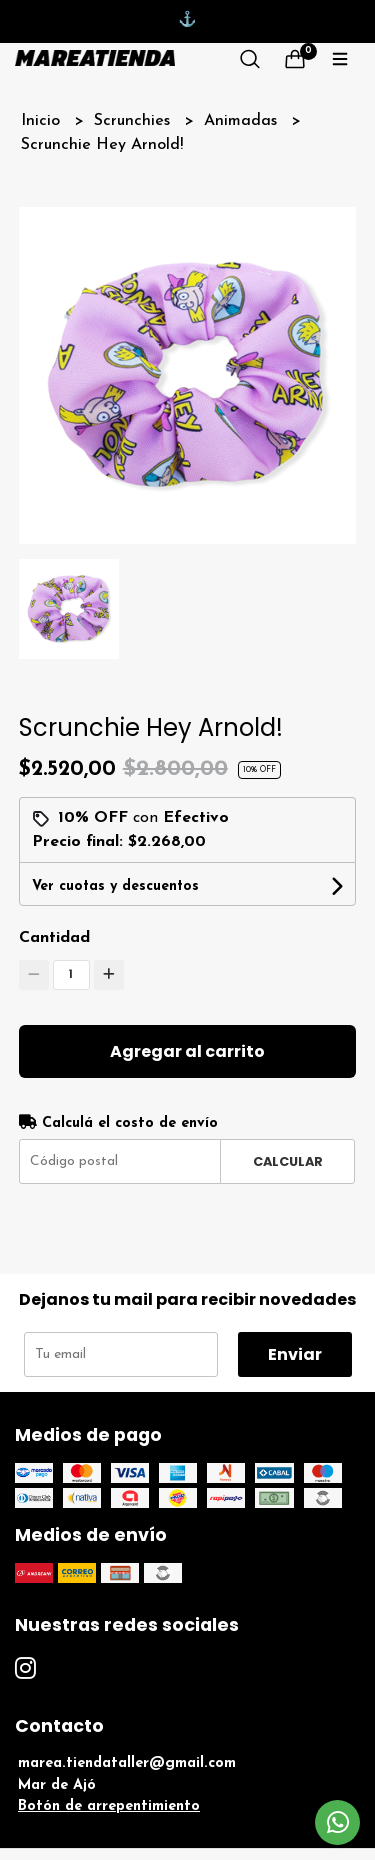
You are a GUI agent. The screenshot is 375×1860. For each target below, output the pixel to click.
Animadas (243, 121)
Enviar (295, 1354)
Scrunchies (134, 121)
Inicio (43, 121)
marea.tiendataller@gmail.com (127, 1763)
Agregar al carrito (187, 1051)
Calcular (288, 1161)
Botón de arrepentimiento (109, 1806)
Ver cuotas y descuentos (115, 886)
